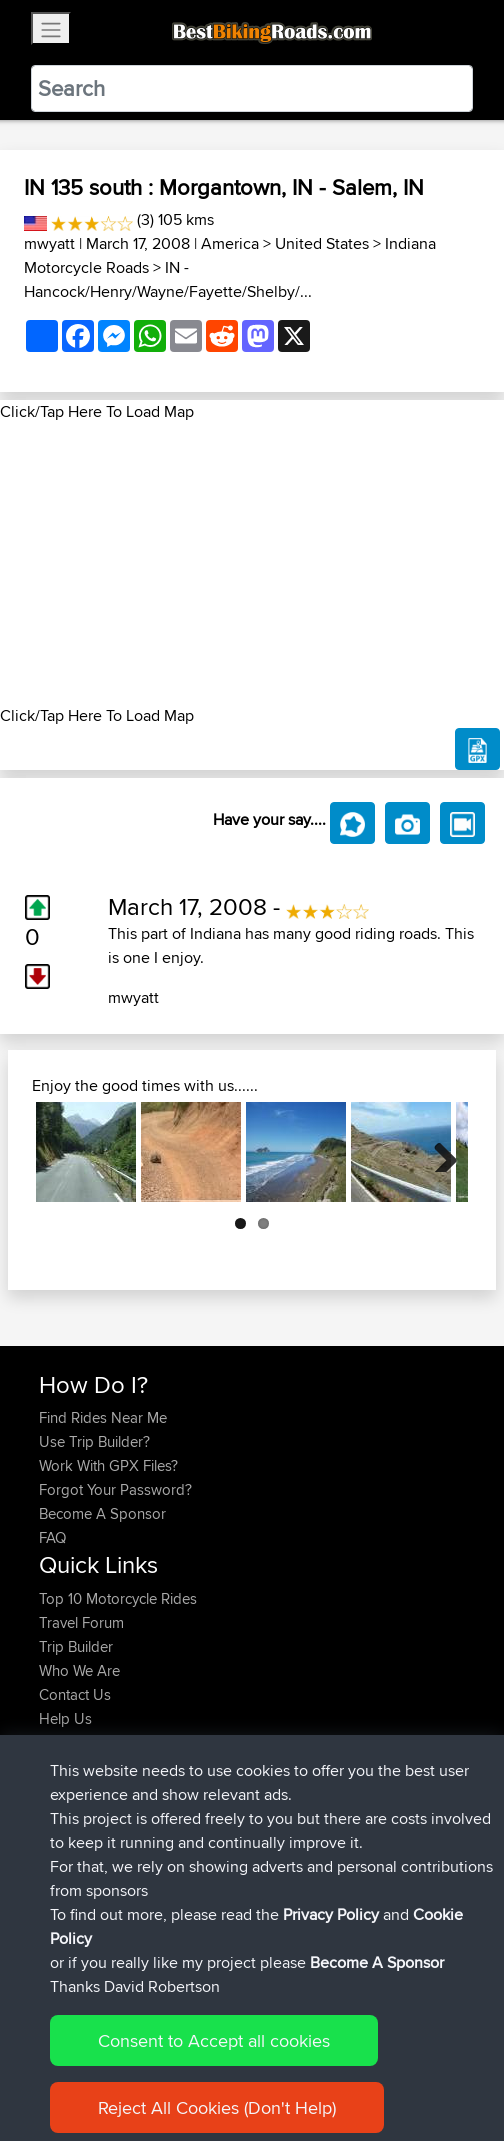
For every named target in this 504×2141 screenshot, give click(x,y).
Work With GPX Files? (108, 1465)
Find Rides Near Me (103, 1417)
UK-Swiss (248, 1779)
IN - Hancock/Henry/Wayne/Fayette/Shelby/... (168, 279)
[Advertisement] (252, 564)
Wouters (67, 1851)
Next (438, 1152)
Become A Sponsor (102, 1513)
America (230, 243)
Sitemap (225, 2063)
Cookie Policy (406, 2063)
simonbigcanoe (91, 1779)
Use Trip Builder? (94, 1441)
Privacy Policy (307, 2063)
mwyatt (49, 243)
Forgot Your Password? (115, 1489)
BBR (204, 1803)
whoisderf (73, 1899)
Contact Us (75, 1694)
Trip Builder (76, 1646)
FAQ (52, 1537)
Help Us (65, 1718)
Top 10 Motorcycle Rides (118, 1598)
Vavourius (73, 1875)
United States (322, 243)
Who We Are (79, 1670)
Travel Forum (81, 1622)
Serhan (64, 1827)
